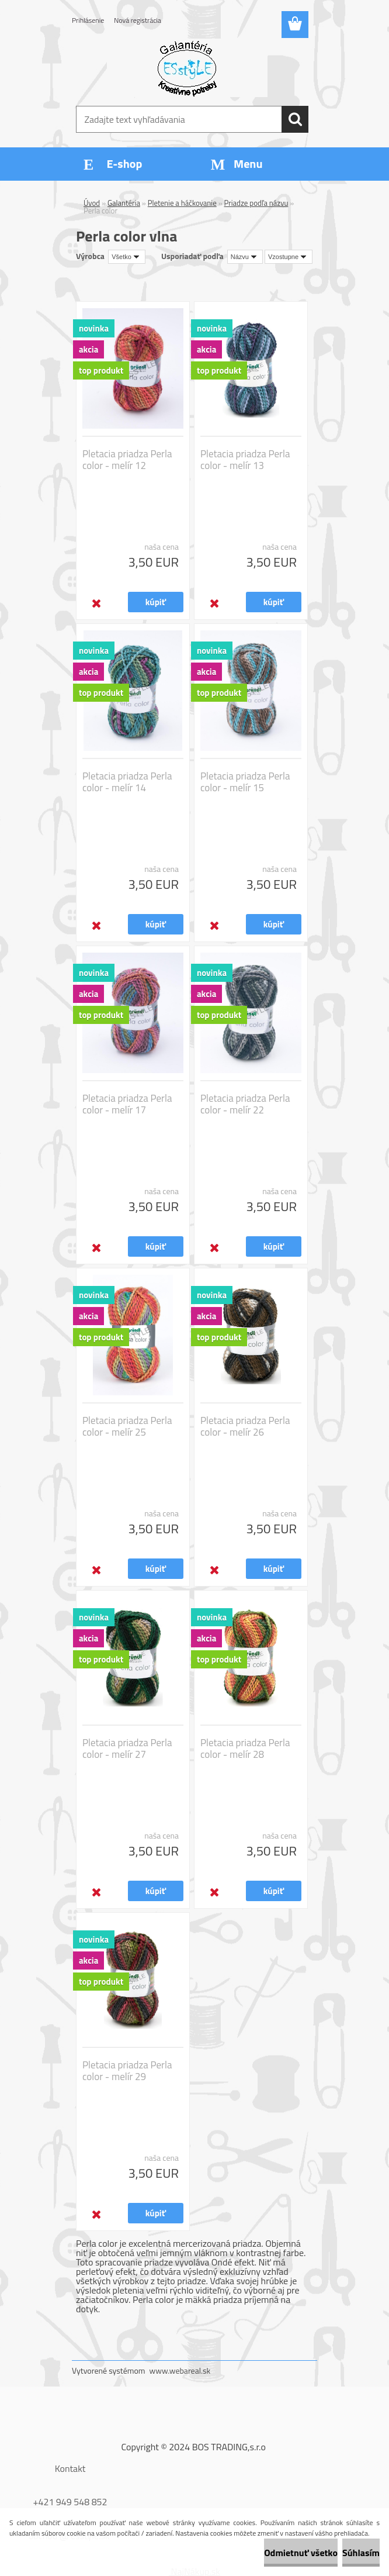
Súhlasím (361, 2553)
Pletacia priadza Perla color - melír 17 (127, 1104)
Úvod (92, 203)
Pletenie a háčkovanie (182, 203)
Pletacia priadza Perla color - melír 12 (127, 459)
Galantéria (123, 203)
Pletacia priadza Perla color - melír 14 (127, 782)
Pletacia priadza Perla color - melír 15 (245, 782)
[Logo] (187, 68)
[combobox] (245, 257)
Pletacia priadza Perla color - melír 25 (127, 1426)
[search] (295, 119)
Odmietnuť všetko (301, 2553)
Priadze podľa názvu (256, 203)
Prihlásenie (88, 20)
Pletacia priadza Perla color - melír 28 (245, 1748)
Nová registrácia (137, 20)
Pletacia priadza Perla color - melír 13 (245, 459)
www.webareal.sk (180, 2370)
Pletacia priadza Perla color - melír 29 (127, 2070)
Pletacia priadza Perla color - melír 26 (245, 1426)
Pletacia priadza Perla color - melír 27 (127, 1748)
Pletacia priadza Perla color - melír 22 (245, 1104)
